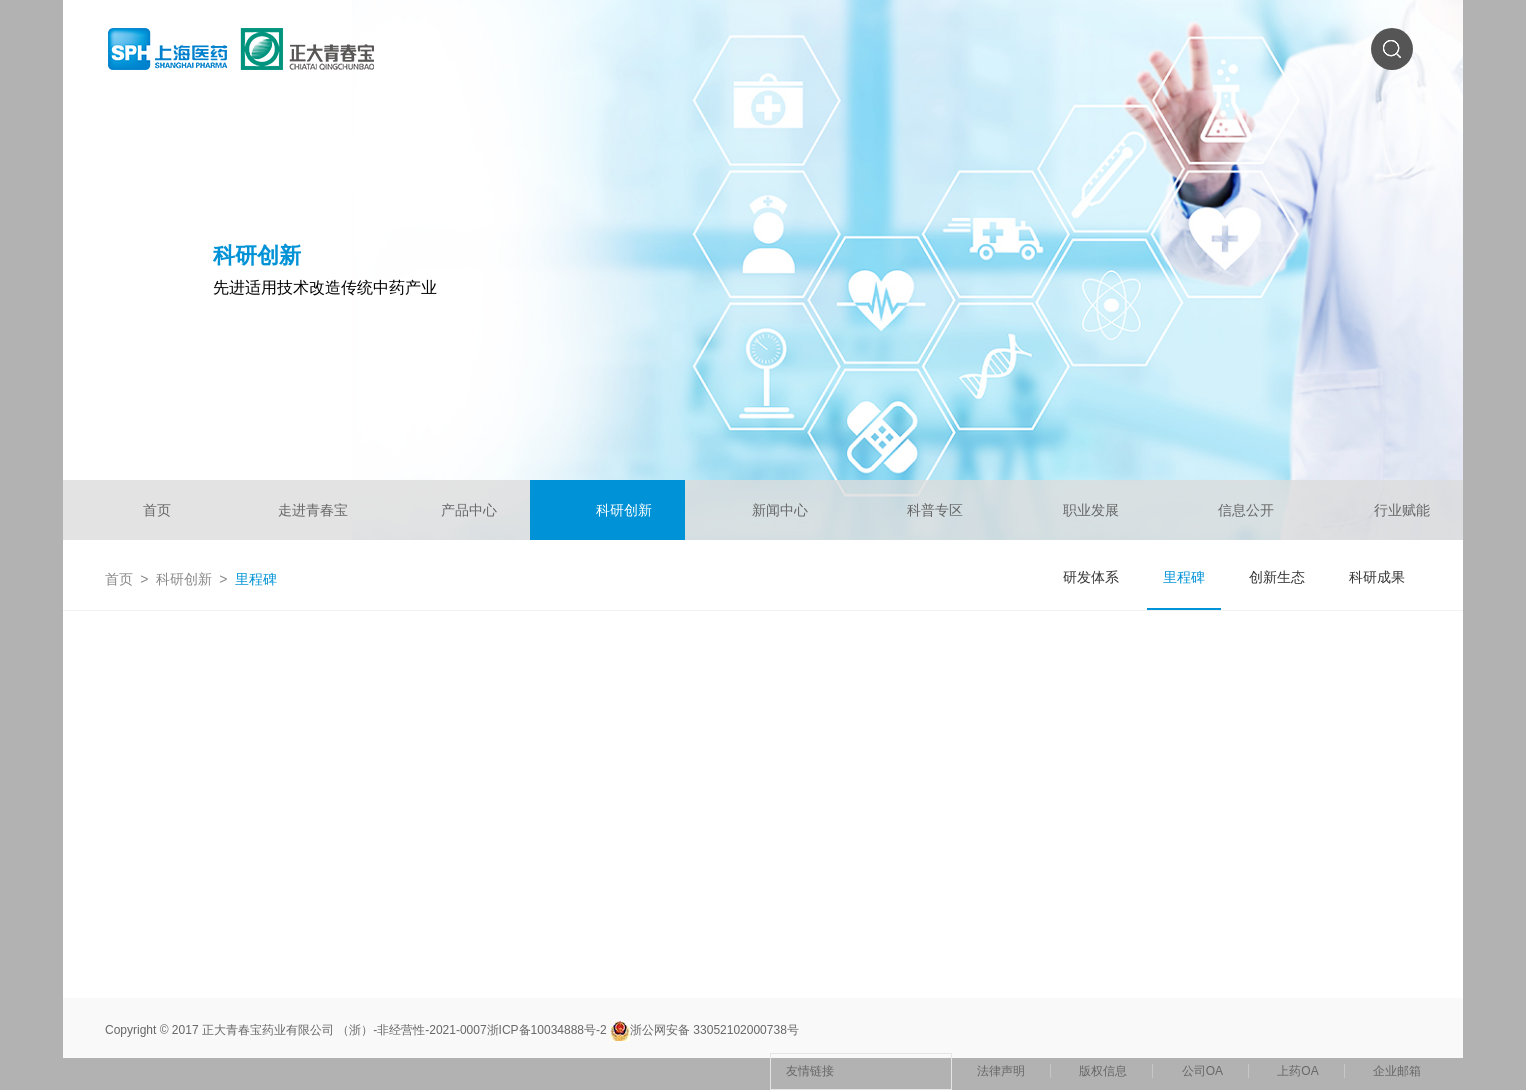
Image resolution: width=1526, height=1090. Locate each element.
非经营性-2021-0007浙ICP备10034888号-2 (491, 1030)
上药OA (1297, 1071)
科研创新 (184, 579)
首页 (119, 579)
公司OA (1202, 1071)
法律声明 (1001, 1071)
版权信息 (1103, 1071)
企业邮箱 (1397, 1071)
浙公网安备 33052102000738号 (704, 1030)
